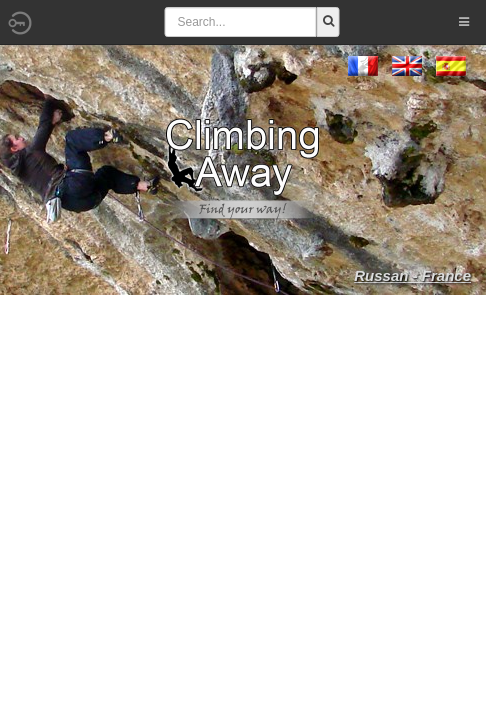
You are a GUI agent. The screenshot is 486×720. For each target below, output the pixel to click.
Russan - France (412, 275)
